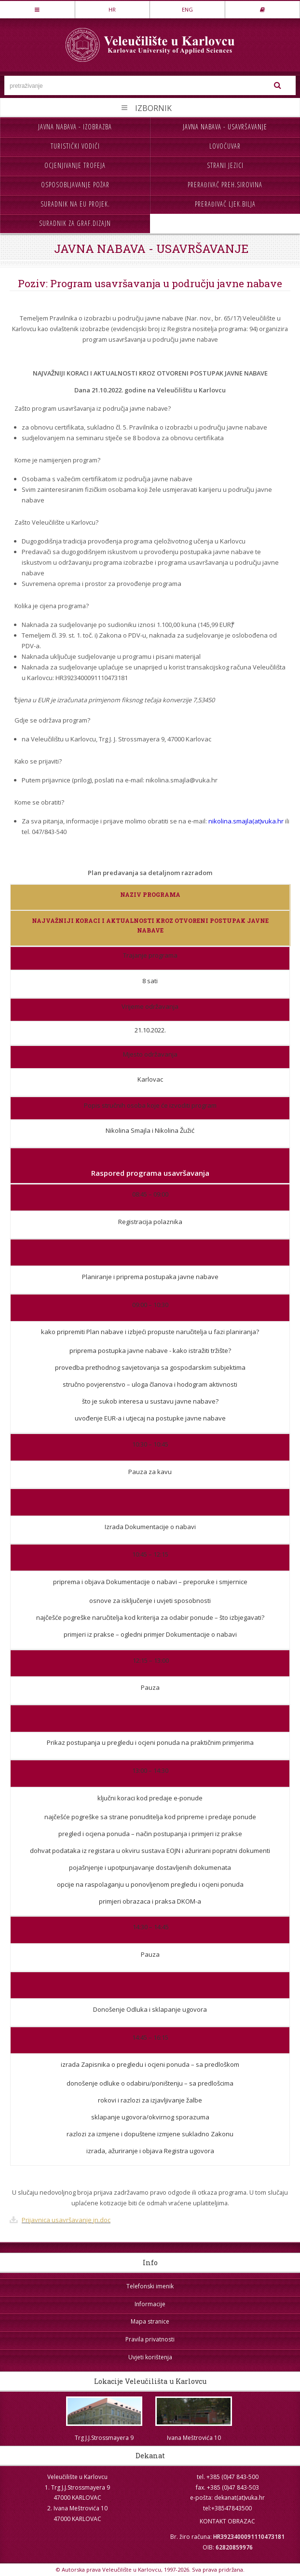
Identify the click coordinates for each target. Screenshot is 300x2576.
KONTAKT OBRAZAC (227, 2521)
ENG (187, 9)
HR (112, 9)
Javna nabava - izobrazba (75, 126)
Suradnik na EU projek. (75, 204)
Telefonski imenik (150, 2286)
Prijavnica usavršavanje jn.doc (66, 2219)
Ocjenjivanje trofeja (75, 165)
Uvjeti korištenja (150, 2357)
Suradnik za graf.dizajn (75, 223)
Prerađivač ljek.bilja (225, 204)
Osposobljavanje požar (75, 184)
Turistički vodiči (75, 146)
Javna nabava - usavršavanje (225, 126)
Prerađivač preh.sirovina (225, 184)
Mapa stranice (150, 2321)
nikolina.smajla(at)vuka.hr (246, 821)
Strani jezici (225, 165)
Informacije (150, 2304)
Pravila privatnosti (150, 2339)
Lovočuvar (225, 146)
